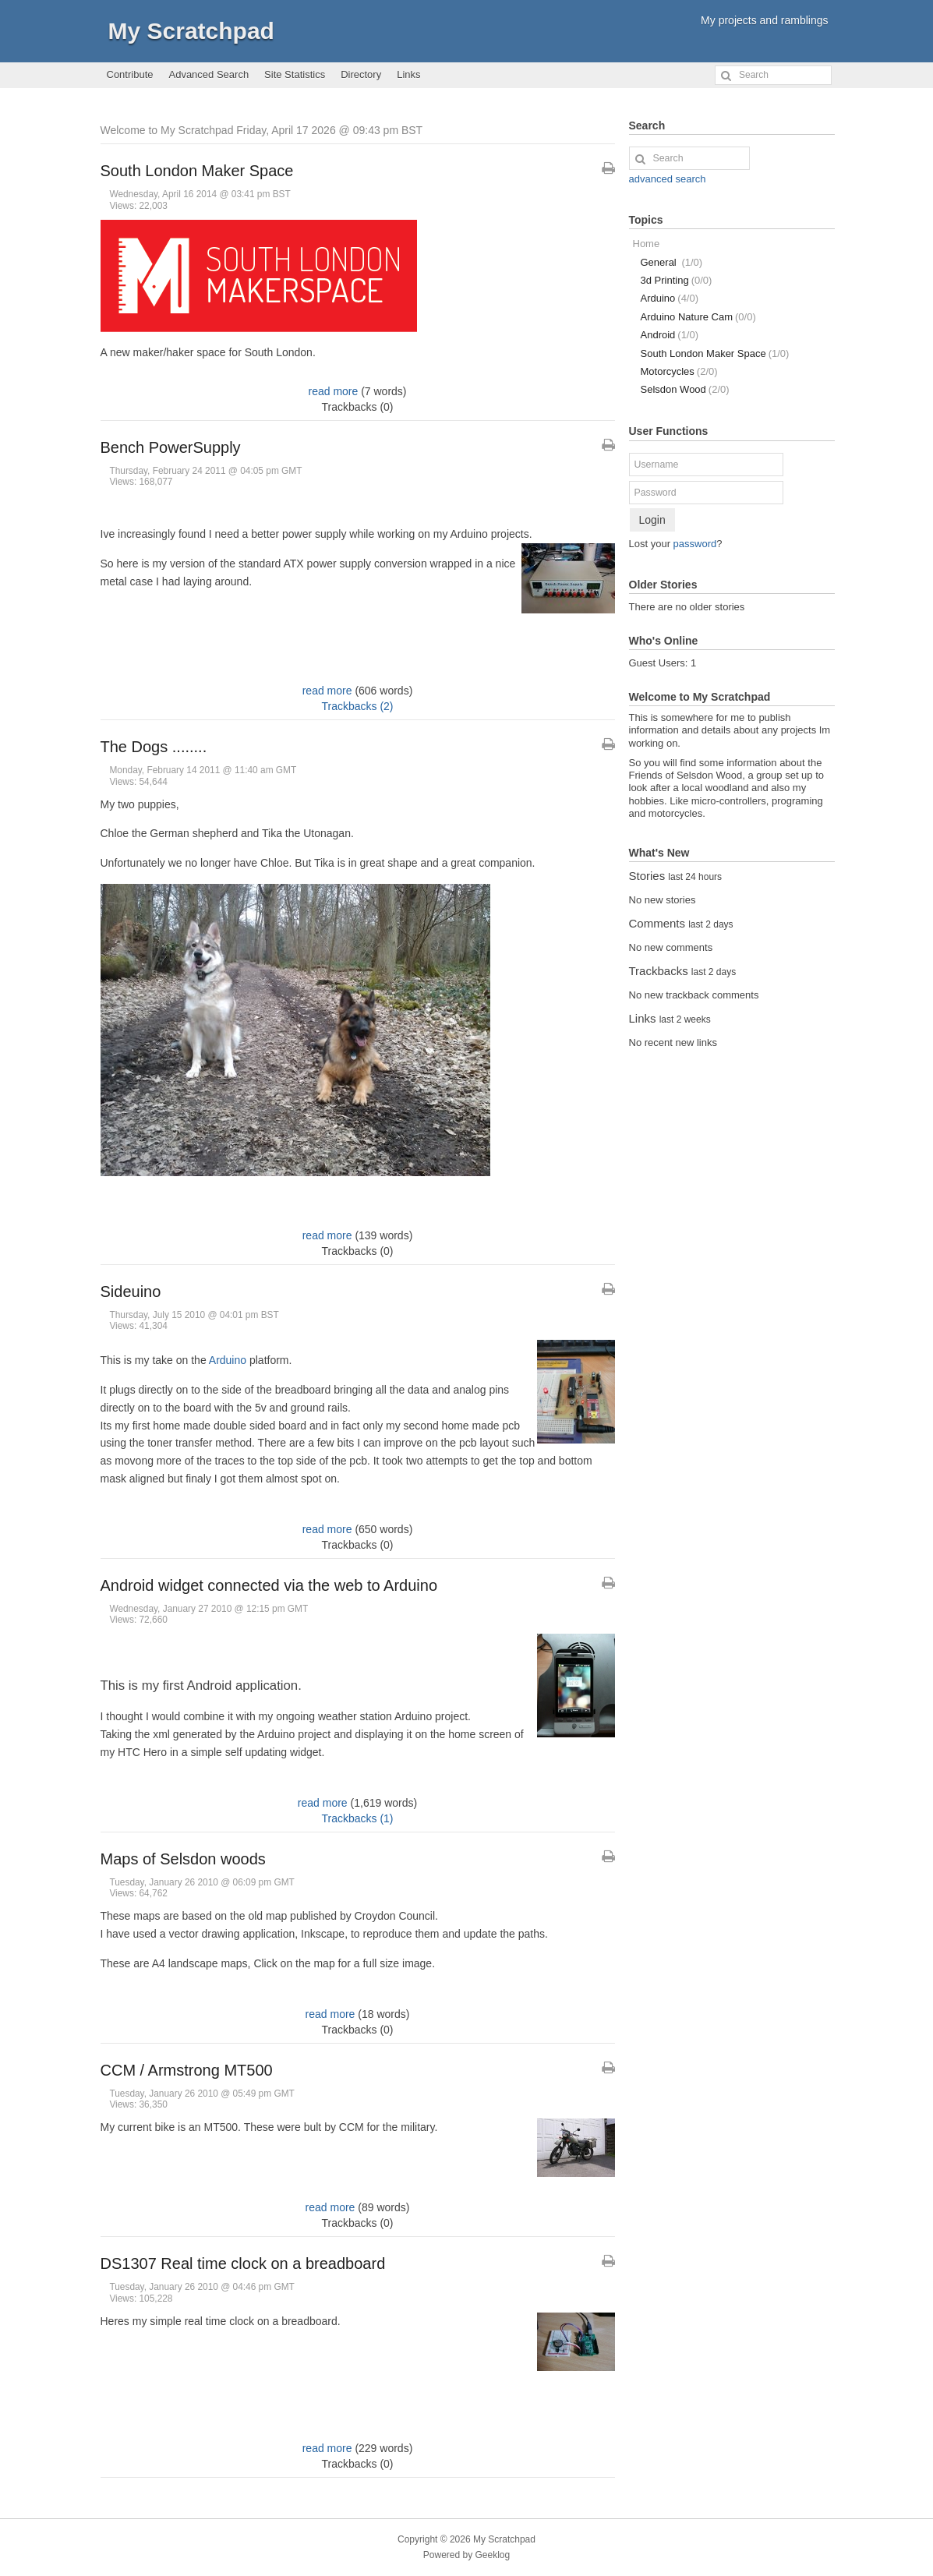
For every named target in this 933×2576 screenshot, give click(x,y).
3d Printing (676, 280)
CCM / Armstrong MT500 (187, 2070)
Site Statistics (294, 74)
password (695, 543)
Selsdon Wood (685, 389)
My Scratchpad (191, 31)
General (672, 262)
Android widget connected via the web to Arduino (269, 1585)
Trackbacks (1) (357, 1818)
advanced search (667, 179)
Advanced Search (208, 74)
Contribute (130, 74)
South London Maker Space (197, 170)
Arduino (227, 1360)
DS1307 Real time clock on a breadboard (243, 2263)
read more (333, 391)
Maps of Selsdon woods (183, 1859)
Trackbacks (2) (357, 706)
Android (670, 335)
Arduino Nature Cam (698, 317)
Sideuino (131, 1291)
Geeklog (493, 2554)
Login (652, 520)
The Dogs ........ (154, 746)
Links (408, 74)
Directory (361, 74)
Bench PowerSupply (171, 447)
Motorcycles (679, 371)
